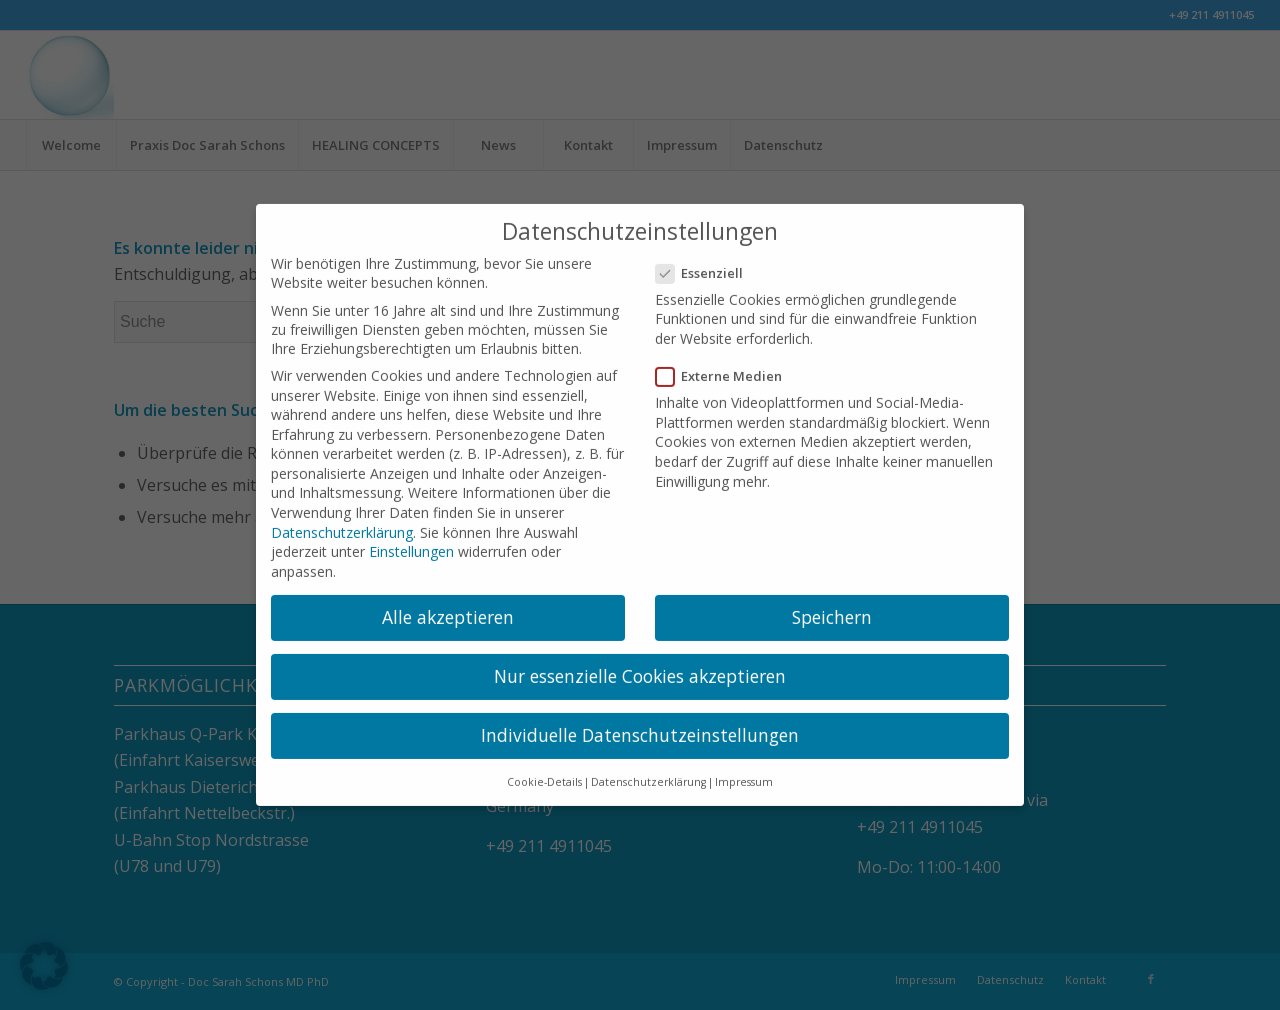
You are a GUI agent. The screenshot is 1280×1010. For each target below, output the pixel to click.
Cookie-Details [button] (544, 770)
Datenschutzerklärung (342, 519)
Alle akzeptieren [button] (448, 605)
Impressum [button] (744, 770)
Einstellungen (411, 539)
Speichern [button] (832, 605)
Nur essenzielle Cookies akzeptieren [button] (640, 664)
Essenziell (707, 261)
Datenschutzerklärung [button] (648, 770)
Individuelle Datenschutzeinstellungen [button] (640, 723)
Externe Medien (727, 364)
